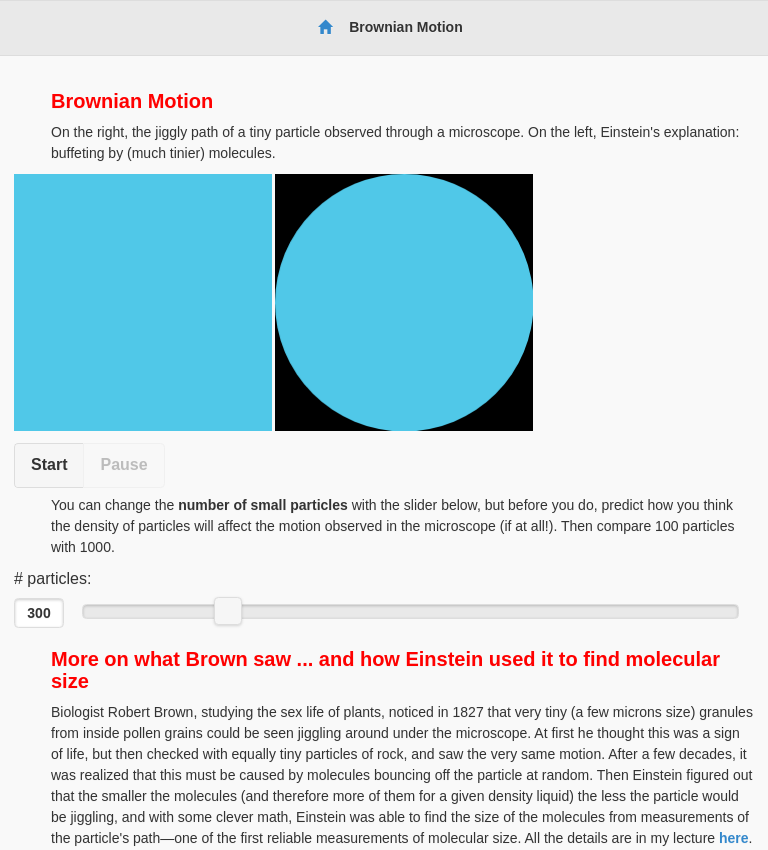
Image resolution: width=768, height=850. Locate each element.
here (734, 838)
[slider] (228, 611)
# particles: (52, 578)
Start (49, 464)
